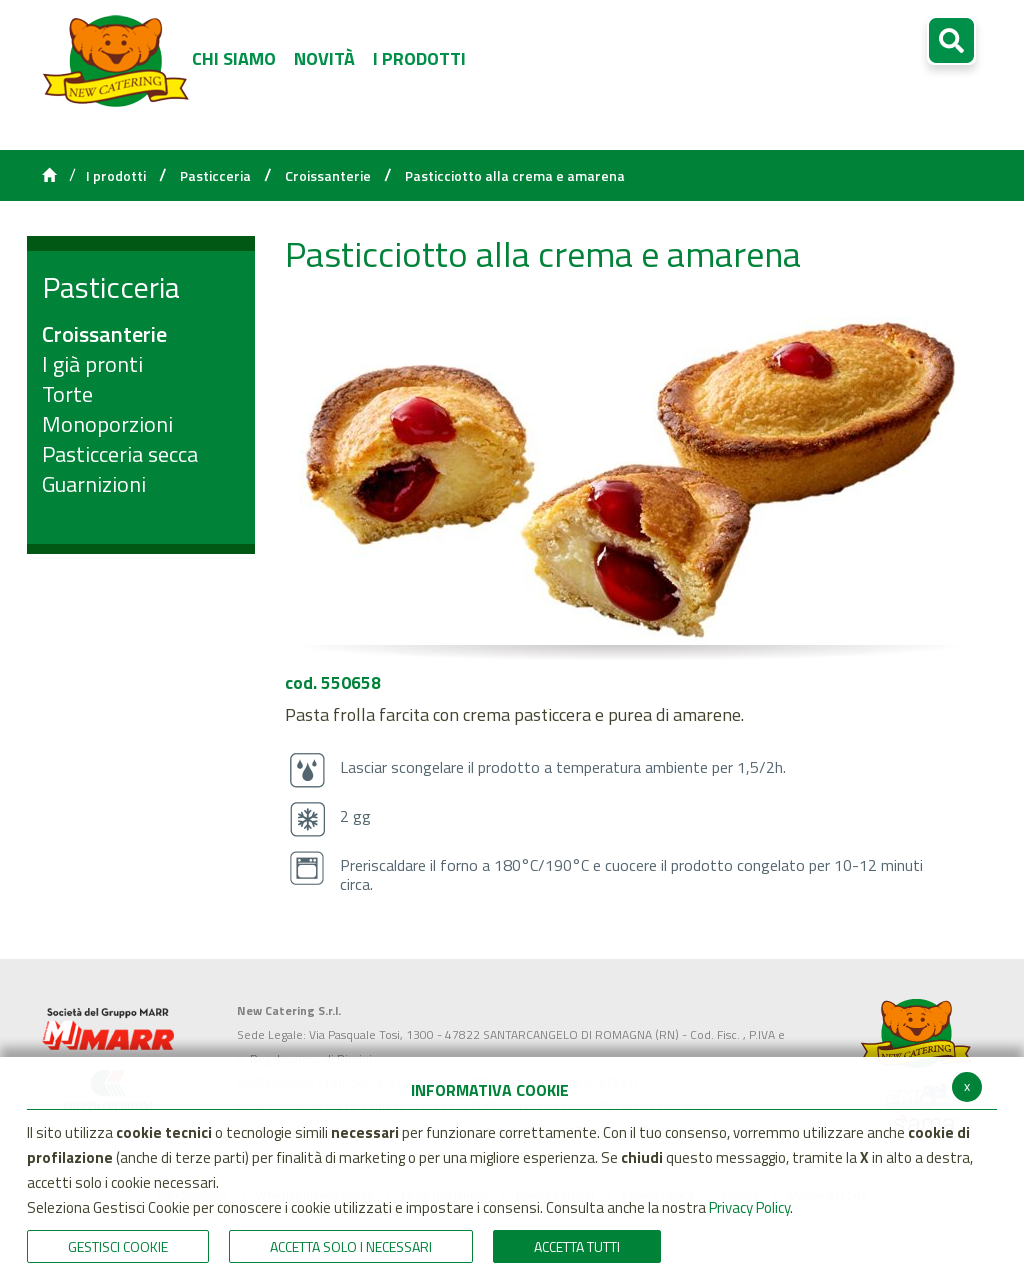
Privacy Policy (749, 1207)
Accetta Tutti (577, 1246)
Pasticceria (215, 176)
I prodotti (116, 176)
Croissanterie (328, 176)
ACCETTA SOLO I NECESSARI (351, 1246)
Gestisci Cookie (118, 1246)
